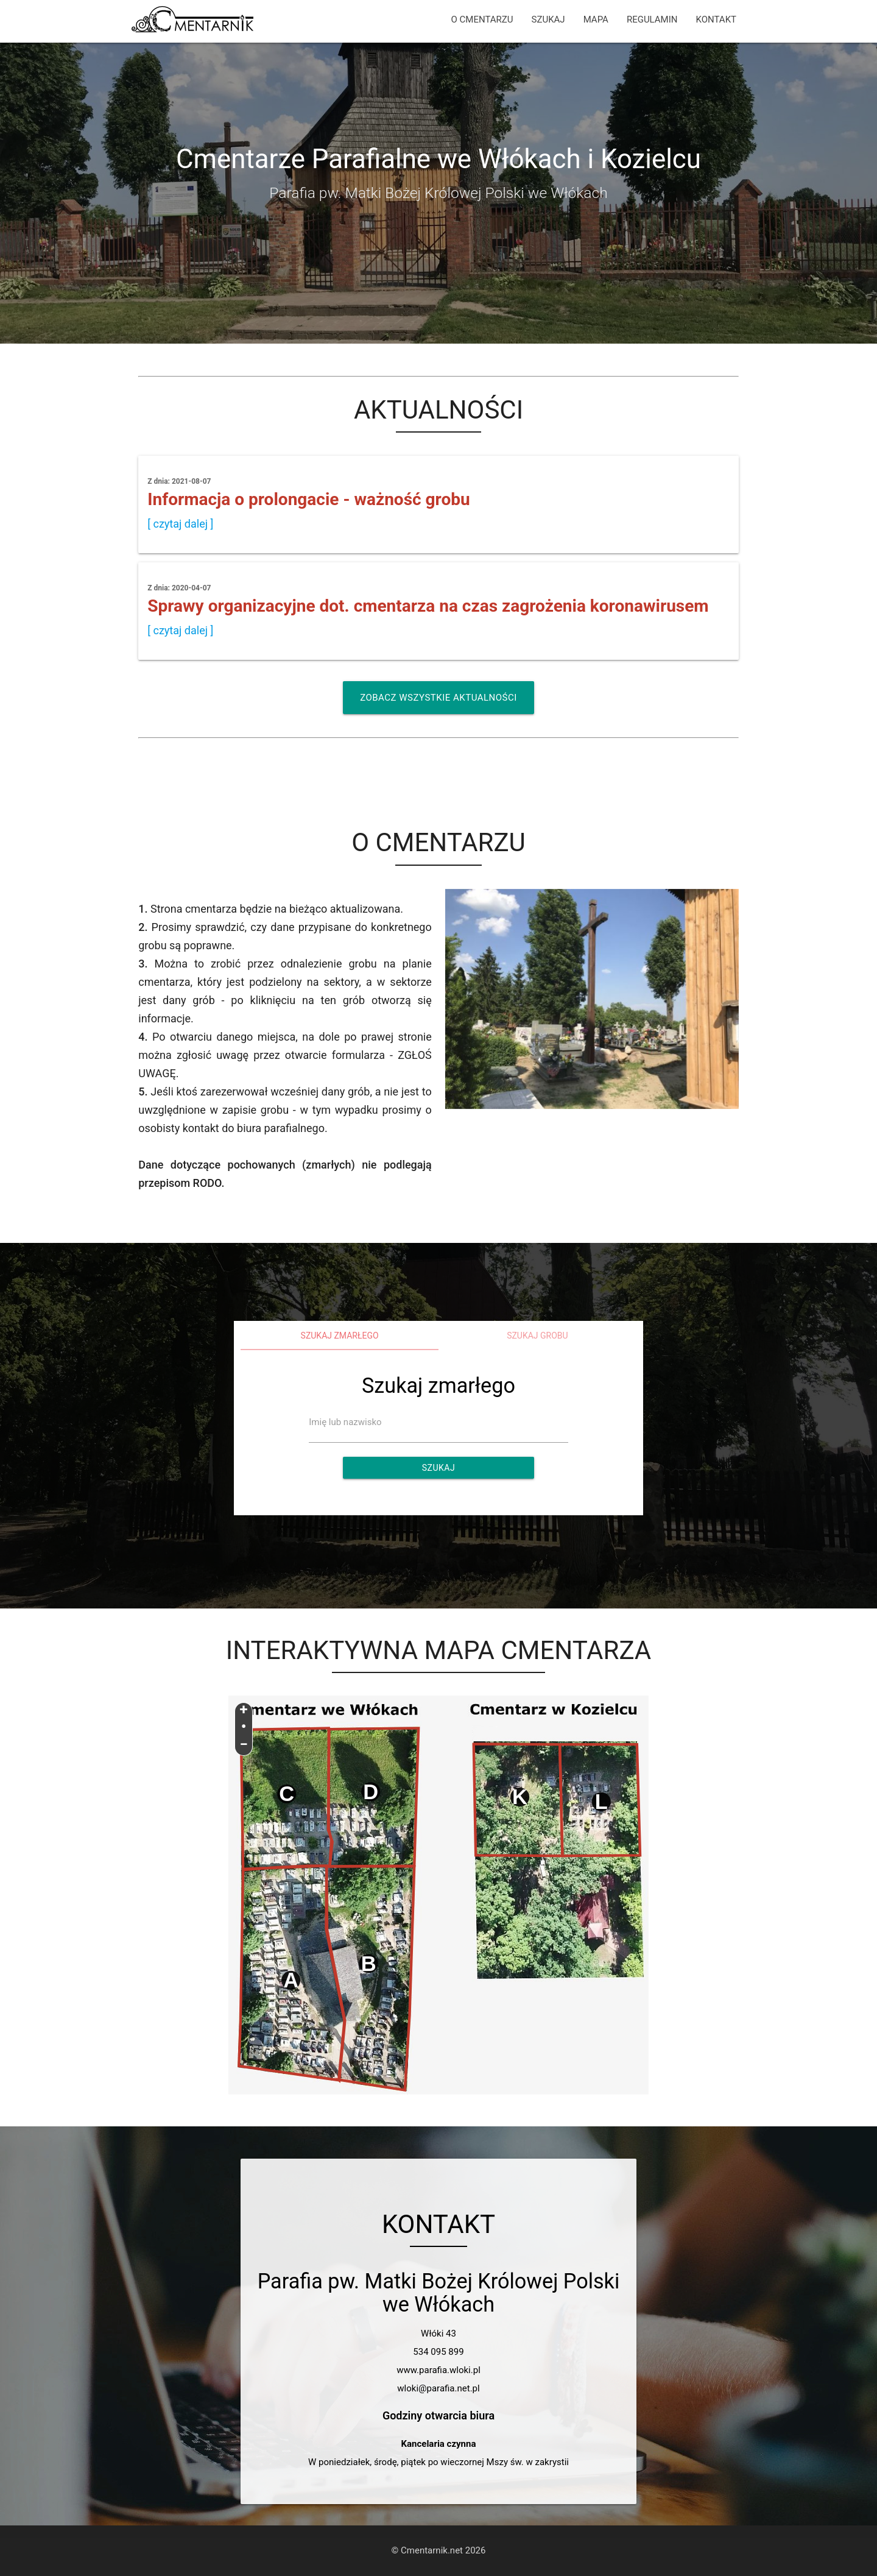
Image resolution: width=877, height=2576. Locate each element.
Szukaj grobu (537, 1335)
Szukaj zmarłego (340, 1335)
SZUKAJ (548, 19)
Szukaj (438, 1468)
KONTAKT (716, 19)
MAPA (595, 19)
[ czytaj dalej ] (180, 523)
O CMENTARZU (482, 19)
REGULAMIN (652, 19)
